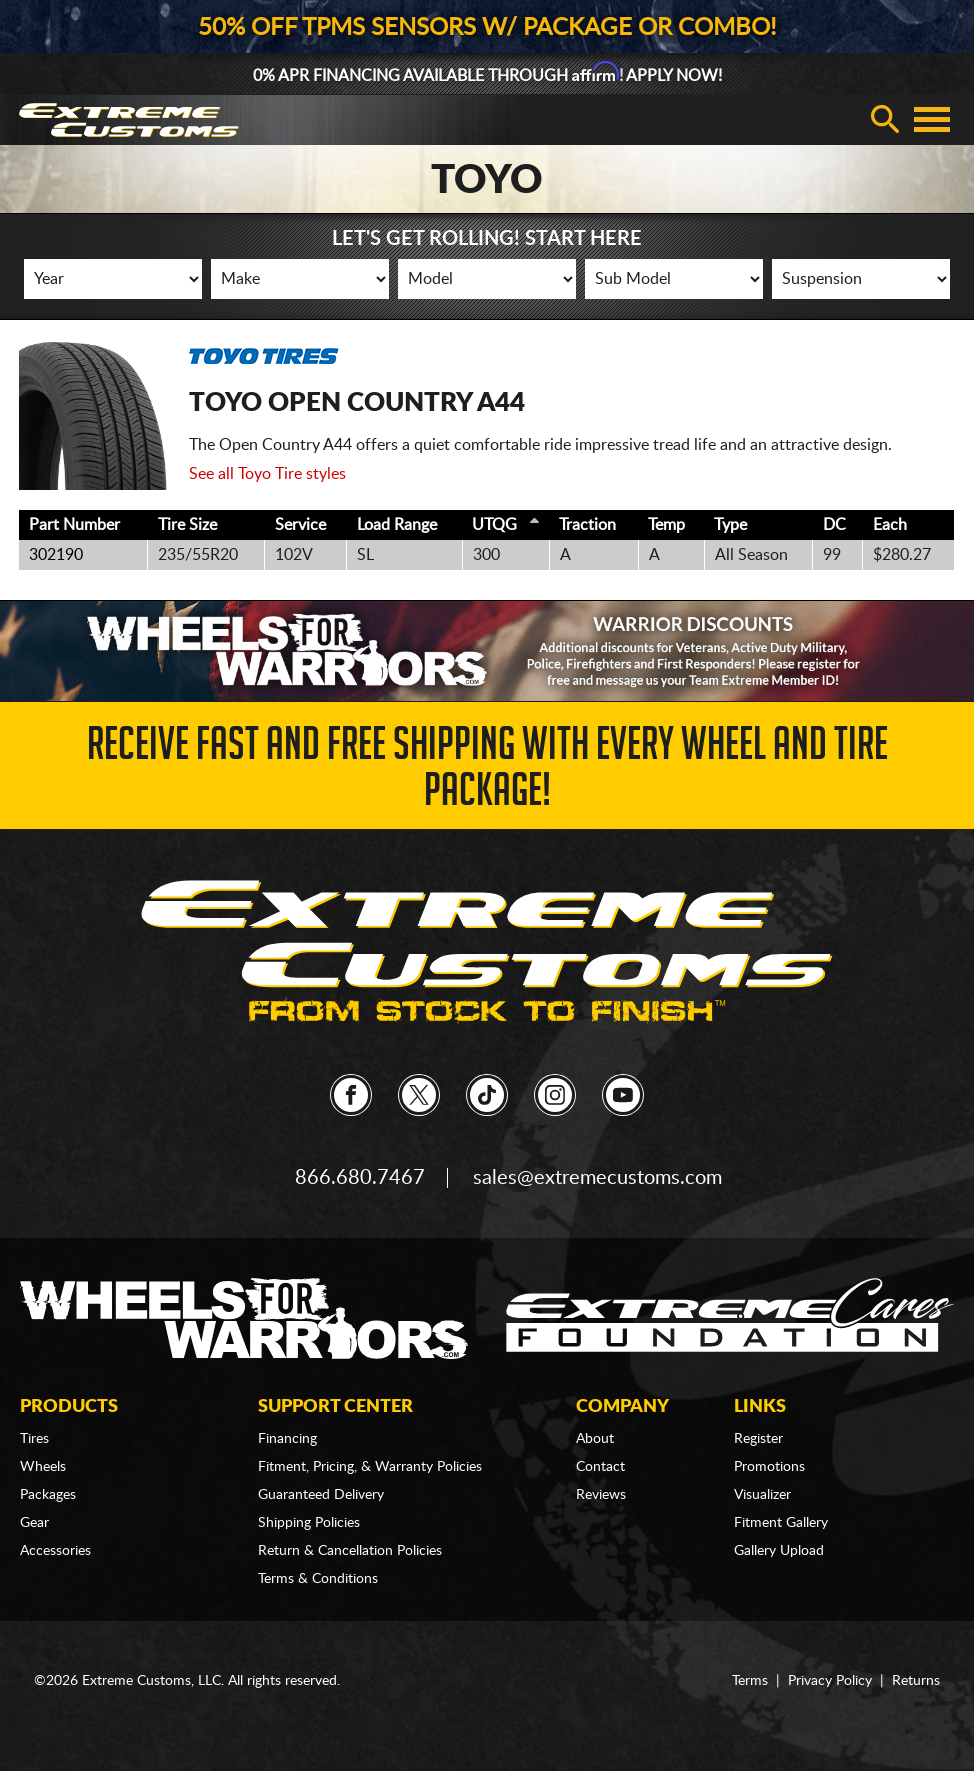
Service (300, 525)
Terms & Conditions (318, 1579)
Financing (287, 1439)
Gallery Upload (779, 1551)
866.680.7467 (360, 1178)
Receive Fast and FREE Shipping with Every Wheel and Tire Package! (487, 772)
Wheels (43, 1467)
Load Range (397, 525)
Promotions (769, 1467)
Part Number (74, 525)
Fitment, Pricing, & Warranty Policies (370, 1467)
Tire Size (187, 525)
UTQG (494, 525)
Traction (587, 525)
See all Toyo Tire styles (267, 474)
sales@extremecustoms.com (597, 1178)
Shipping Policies (309, 1523)
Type (730, 525)
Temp (666, 525)
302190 (56, 555)
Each (890, 525)
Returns (916, 1681)
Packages (48, 1495)
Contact (600, 1467)
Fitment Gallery (781, 1523)
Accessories (55, 1551)
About (595, 1439)
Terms (750, 1681)
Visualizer (762, 1495)
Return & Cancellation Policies (350, 1551)
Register (758, 1439)
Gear (34, 1523)
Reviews (601, 1495)
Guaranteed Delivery (321, 1495)
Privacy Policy (830, 1681)
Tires (34, 1439)
